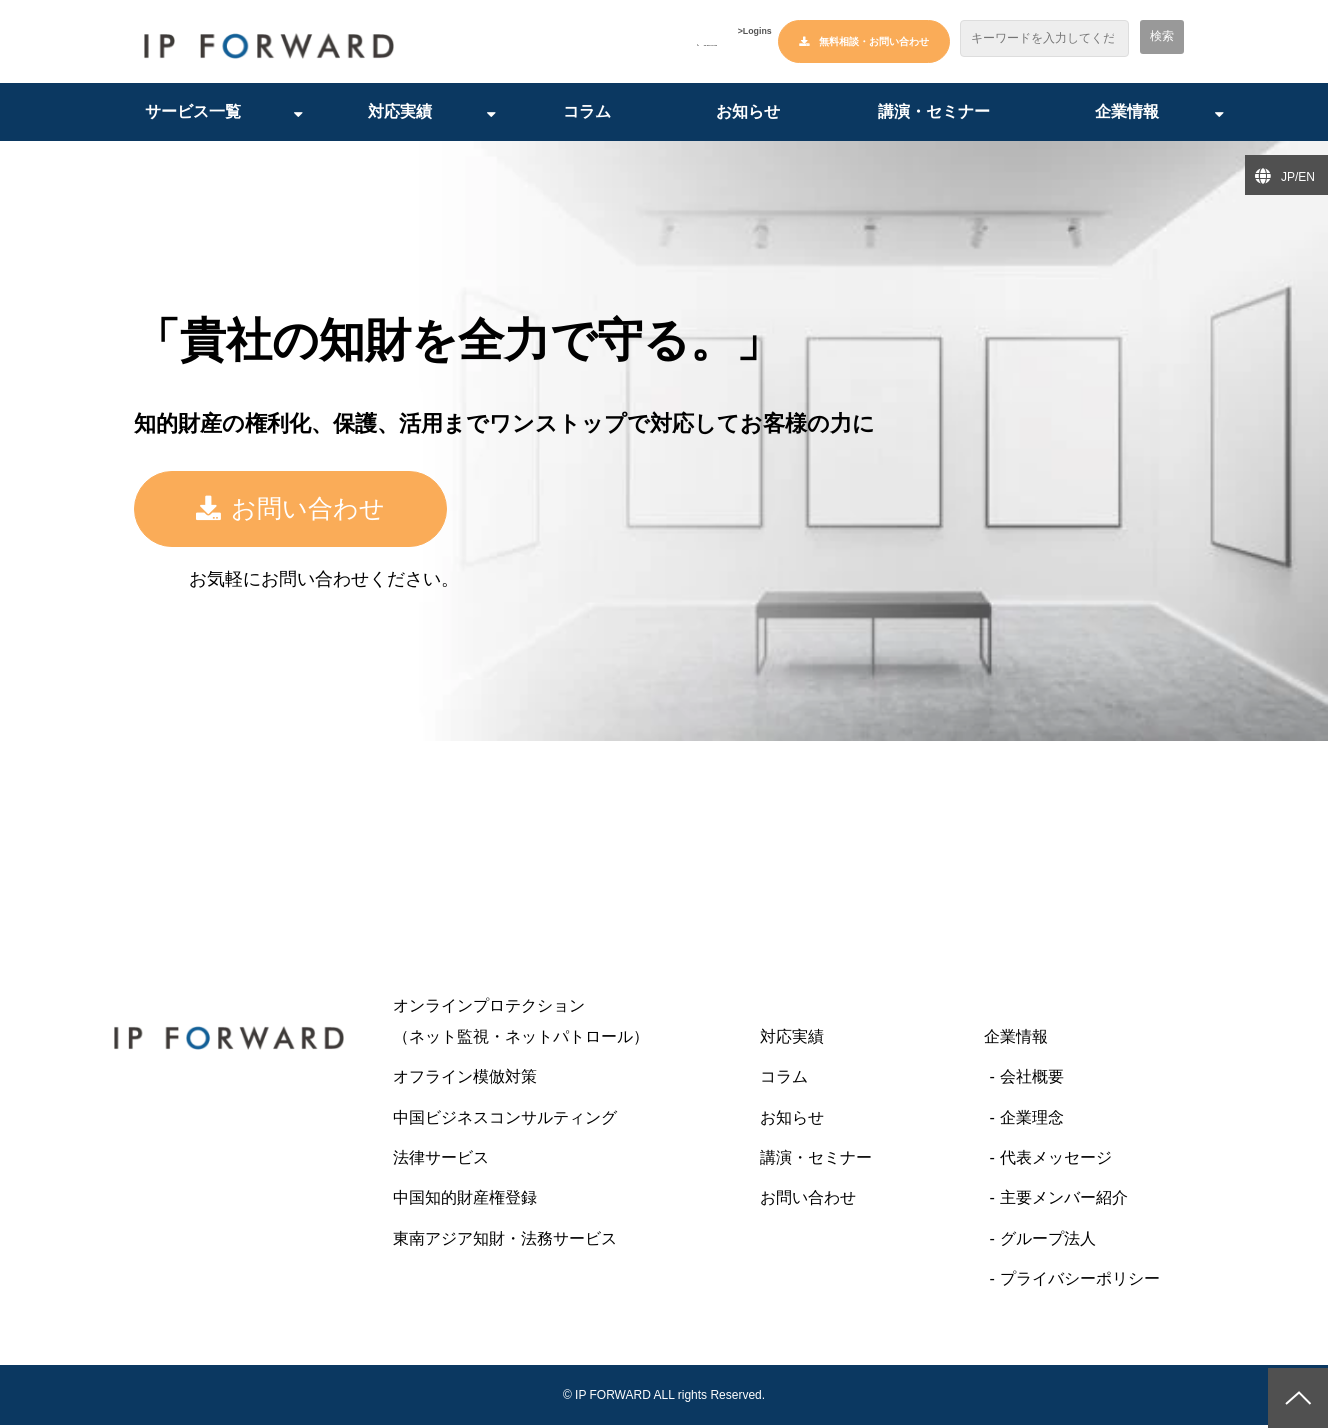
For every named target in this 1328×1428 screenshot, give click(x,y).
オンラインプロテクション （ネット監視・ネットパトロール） (561, 1023)
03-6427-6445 (634, 42)
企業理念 (1032, 1120)
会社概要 (1032, 1079)
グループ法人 (1048, 1241)
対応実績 (400, 114)
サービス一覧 (193, 114)
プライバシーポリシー (1080, 1281)
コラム (587, 114)
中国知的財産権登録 (465, 1200)
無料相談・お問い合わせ (874, 41)
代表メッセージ (1056, 1160)
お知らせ (748, 114)
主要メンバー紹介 (1064, 1200)
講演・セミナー (934, 114)
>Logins (736, 43)
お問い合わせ (354, 512)
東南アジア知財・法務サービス (505, 1241)
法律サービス (441, 1160)
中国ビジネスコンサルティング (505, 1120)
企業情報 (1127, 114)
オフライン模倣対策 (465, 1079)
